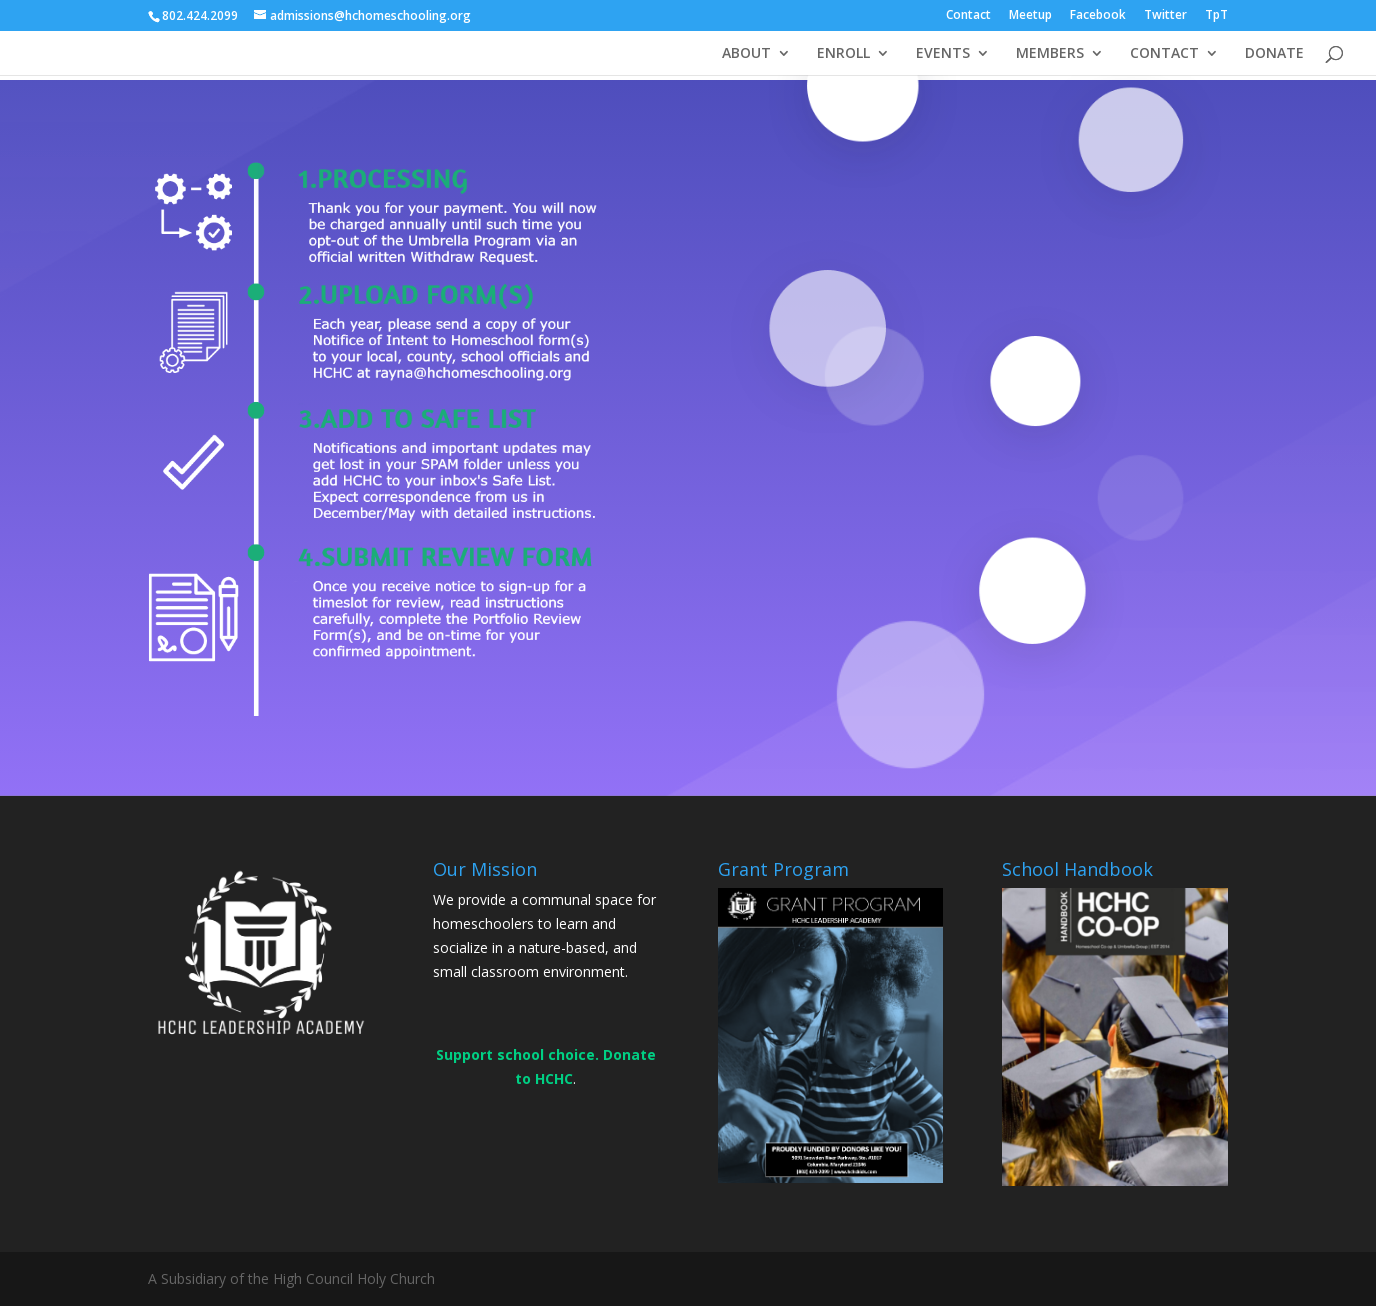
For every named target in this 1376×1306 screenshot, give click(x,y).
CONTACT (1164, 54)
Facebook (1098, 16)
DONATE (1274, 54)
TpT (1216, 16)
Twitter (1165, 16)
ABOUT (746, 54)
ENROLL (843, 54)
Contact (968, 16)
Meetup (1030, 16)
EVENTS (943, 54)
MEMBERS (1050, 54)
